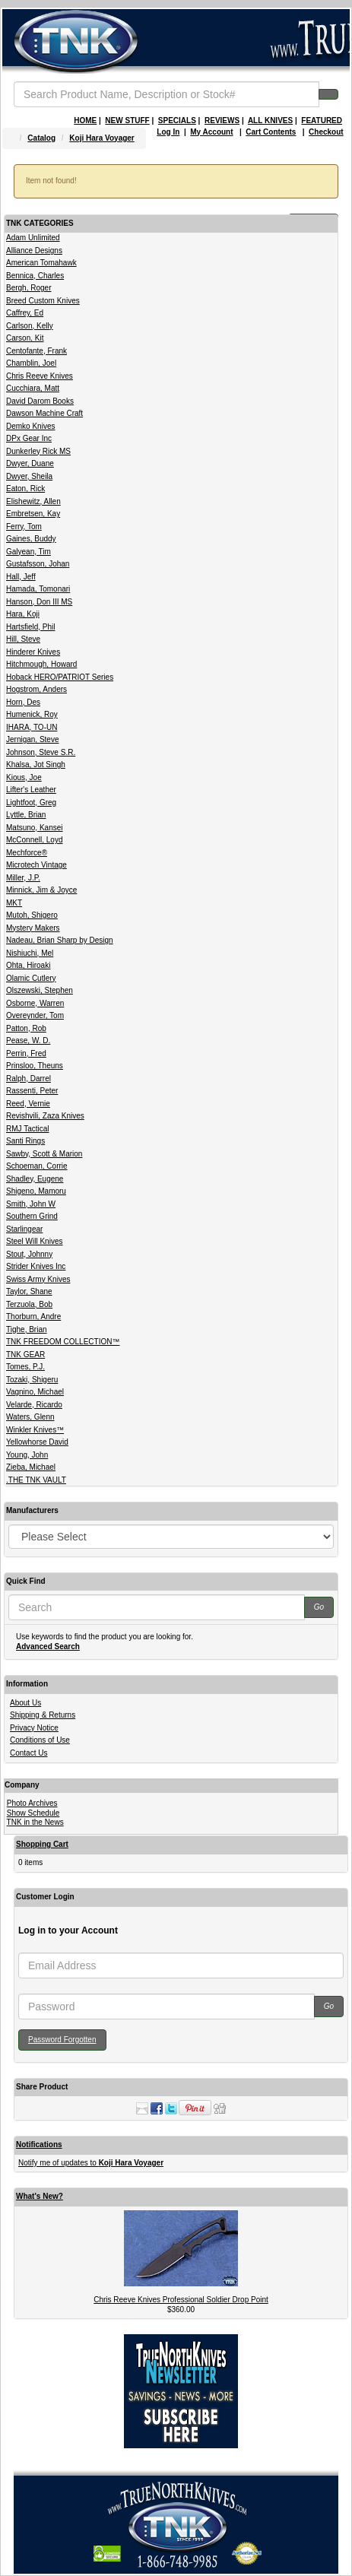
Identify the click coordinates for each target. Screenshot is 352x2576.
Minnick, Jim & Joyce (41, 890)
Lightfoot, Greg (31, 802)
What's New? (39, 2196)
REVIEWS (222, 120)
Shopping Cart (42, 1844)
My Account (211, 132)
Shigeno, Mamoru (36, 1191)
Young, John (27, 1455)
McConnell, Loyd (34, 840)
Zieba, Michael (30, 1467)
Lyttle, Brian (26, 815)
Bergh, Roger (28, 288)
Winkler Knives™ (35, 1430)
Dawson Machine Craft (44, 413)
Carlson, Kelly (29, 326)
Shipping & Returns (42, 1715)
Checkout (326, 132)
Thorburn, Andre (33, 1316)
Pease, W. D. (28, 1040)
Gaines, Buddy (31, 539)
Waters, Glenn (30, 1417)
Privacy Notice (34, 1728)
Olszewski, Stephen (39, 990)
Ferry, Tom (24, 526)
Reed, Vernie (28, 1103)
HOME (85, 120)
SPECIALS (177, 120)
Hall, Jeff (21, 577)
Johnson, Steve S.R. (40, 752)
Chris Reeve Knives (39, 376)
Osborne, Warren (35, 1003)
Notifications (39, 2144)
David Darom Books (40, 401)
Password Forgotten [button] (62, 2039)
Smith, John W (30, 1204)
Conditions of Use (40, 1740)
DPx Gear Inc (29, 438)
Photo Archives (32, 1803)
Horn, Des (23, 702)
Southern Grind (32, 1216)
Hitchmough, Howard (41, 664)
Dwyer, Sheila (29, 476)
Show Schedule (33, 1813)
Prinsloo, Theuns (34, 1065)
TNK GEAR (25, 1354)
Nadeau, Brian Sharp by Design (59, 940)
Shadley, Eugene (34, 1179)
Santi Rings (25, 1141)
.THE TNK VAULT (36, 1480)
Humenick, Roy (32, 714)
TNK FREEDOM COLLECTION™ (62, 1341)
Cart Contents (271, 132)
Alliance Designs (34, 250)
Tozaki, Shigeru (32, 1379)
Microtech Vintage (36, 865)
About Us (25, 1703)
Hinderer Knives (33, 652)
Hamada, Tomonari (38, 589)
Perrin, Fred (26, 1053)
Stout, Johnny (29, 1254)
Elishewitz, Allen (33, 501)
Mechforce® (26, 853)
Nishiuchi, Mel (29, 953)
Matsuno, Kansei (34, 827)
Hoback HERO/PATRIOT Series (59, 677)
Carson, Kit (24, 338)
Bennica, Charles (35, 275)
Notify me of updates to (90, 2163)
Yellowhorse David (37, 1442)
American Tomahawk (41, 263)
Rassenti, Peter (32, 1091)
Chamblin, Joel (31, 363)
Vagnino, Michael (35, 1392)
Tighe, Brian (26, 1329)
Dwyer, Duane (30, 463)
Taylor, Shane (29, 1291)
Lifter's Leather (31, 789)
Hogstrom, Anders (36, 689)
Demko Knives (30, 426)
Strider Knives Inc (35, 1266)
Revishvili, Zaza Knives (45, 1116)
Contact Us (28, 1753)
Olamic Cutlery (31, 978)
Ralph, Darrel (28, 1078)
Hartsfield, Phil (30, 627)
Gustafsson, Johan (37, 564)
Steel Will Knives (34, 1241)
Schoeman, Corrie (37, 1166)
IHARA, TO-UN (31, 727)
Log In (168, 132)
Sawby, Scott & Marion (44, 1154)
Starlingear (24, 1229)
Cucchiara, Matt (32, 388)
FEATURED (321, 120)
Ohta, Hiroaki (28, 965)
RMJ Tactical (27, 1129)
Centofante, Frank (36, 351)
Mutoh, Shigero (32, 915)
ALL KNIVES (270, 120)
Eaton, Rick (25, 488)
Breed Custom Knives (43, 301)
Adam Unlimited (33, 237)
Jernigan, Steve (32, 739)
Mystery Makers (33, 928)
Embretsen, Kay (33, 513)
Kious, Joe (24, 777)
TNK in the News (35, 1822)
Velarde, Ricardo (34, 1405)
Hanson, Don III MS (39, 602)
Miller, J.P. (23, 878)
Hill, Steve (23, 639)
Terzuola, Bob (29, 1304)
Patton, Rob (26, 1028)
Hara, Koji (23, 614)
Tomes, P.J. (25, 1367)
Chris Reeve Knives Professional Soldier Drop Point (181, 2299)
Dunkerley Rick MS (38, 451)
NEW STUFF (127, 120)
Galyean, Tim (28, 551)
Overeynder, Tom (35, 1015)
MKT (14, 903)
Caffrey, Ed (24, 313)
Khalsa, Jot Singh (35, 764)
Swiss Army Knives (38, 1279)
